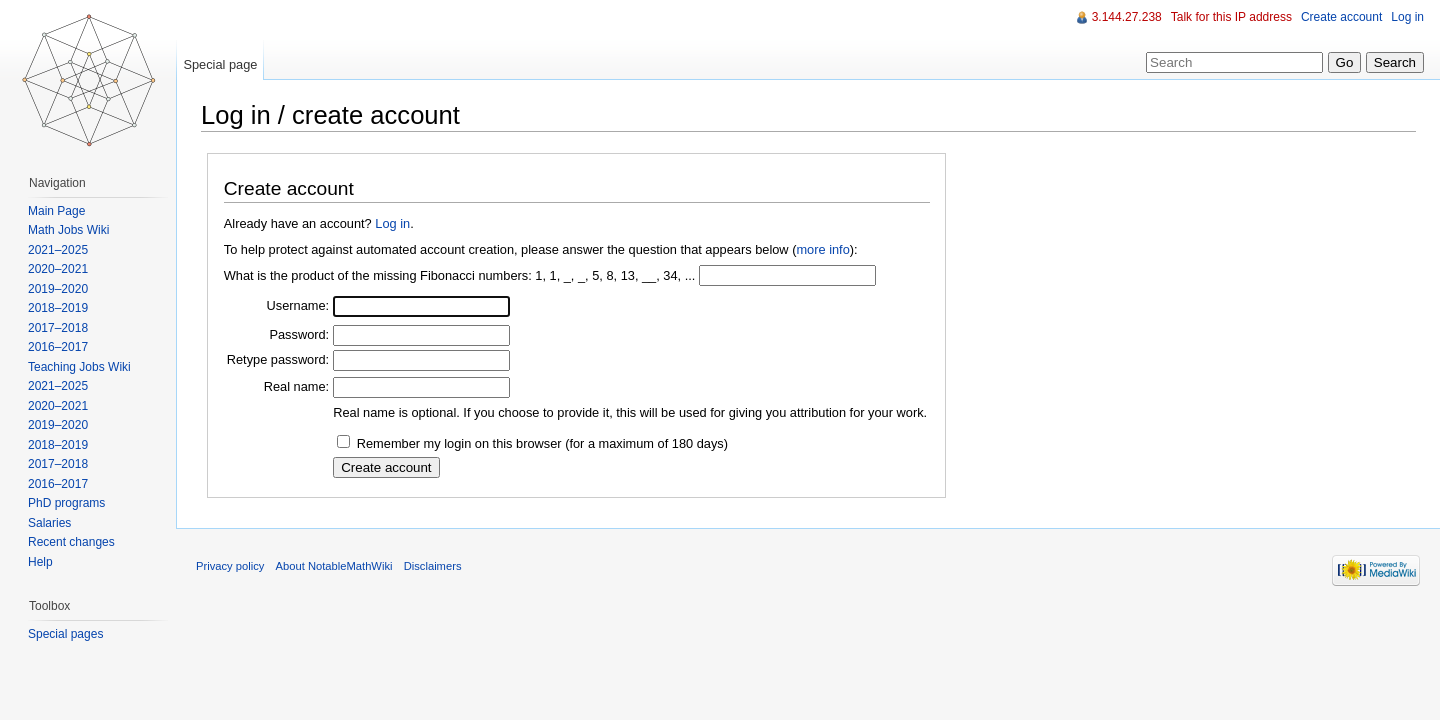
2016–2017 (58, 347)
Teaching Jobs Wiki (79, 367)
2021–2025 (58, 250)
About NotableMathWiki (334, 566)
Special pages (65, 634)
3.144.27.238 (1127, 17)
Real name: (296, 386)
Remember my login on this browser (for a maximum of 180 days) (542, 443)
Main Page (56, 211)
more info (822, 249)
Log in (392, 223)
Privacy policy (230, 566)
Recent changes (71, 542)
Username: (298, 305)
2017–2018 (58, 328)
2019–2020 (58, 289)
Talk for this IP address (1231, 17)
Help (40, 562)
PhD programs (66, 503)
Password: (299, 334)
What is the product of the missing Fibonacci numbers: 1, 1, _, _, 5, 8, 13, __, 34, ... (460, 275)
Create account (1341, 17)
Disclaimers (433, 566)
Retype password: (278, 359)
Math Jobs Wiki (68, 230)
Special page (220, 64)
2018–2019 (58, 308)
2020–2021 (58, 269)
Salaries (49, 523)
